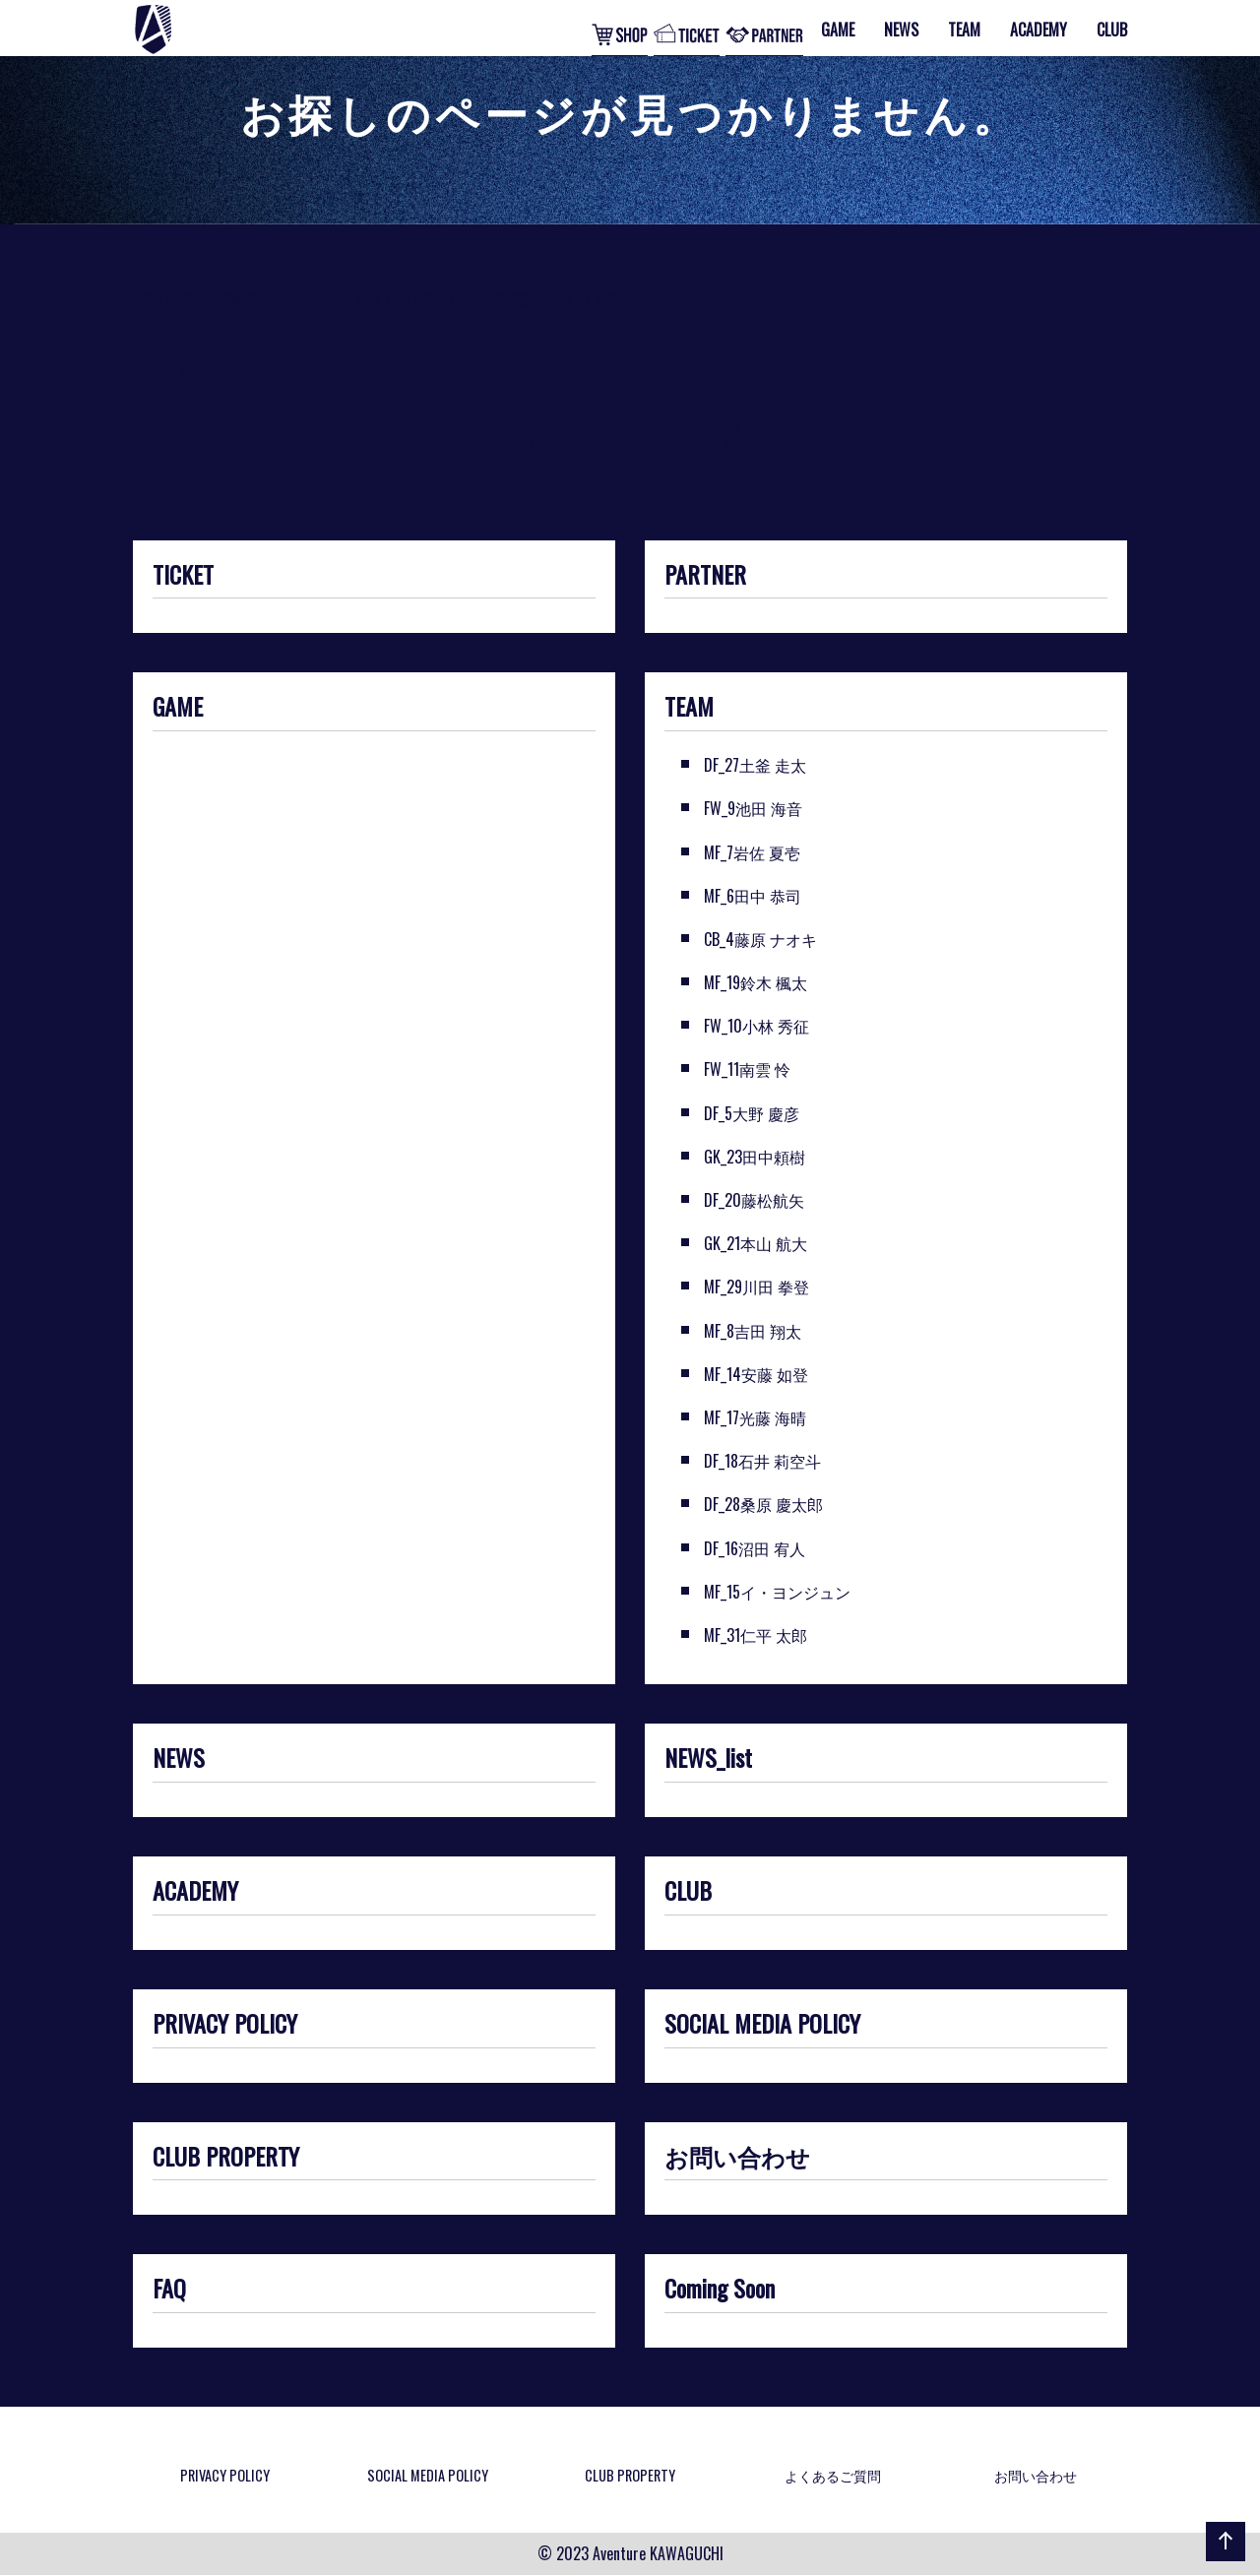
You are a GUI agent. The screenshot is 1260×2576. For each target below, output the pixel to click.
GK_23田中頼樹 (754, 1156)
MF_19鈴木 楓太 (755, 982)
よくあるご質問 (833, 2475)
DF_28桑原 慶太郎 (763, 1504)
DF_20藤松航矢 (754, 1200)
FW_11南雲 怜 (747, 1069)
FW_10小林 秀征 (756, 1025)
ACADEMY (195, 1892)
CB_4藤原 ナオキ (760, 939)
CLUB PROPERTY (226, 2157)
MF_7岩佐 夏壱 (752, 852)
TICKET (183, 576)
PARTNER (705, 576)
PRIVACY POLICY (225, 2025)
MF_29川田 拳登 (756, 1286)
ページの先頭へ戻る (1221, 2560)
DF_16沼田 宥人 (754, 1548)
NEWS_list (708, 1759)
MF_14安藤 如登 (756, 1374)
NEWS (179, 1759)
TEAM (689, 707)
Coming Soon (719, 2289)
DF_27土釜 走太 (755, 765)
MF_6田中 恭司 (752, 896)
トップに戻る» (184, 365)
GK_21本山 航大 (755, 1243)
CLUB (688, 1892)
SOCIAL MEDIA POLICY (762, 2025)
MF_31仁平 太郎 (755, 1635)
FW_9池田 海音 (753, 808)
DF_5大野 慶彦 (751, 1113)
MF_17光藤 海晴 (755, 1417)
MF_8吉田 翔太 (752, 1331)
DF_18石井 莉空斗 (762, 1461)
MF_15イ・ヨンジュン (777, 1591)
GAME (178, 707)
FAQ (169, 2289)
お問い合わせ (737, 2157)
